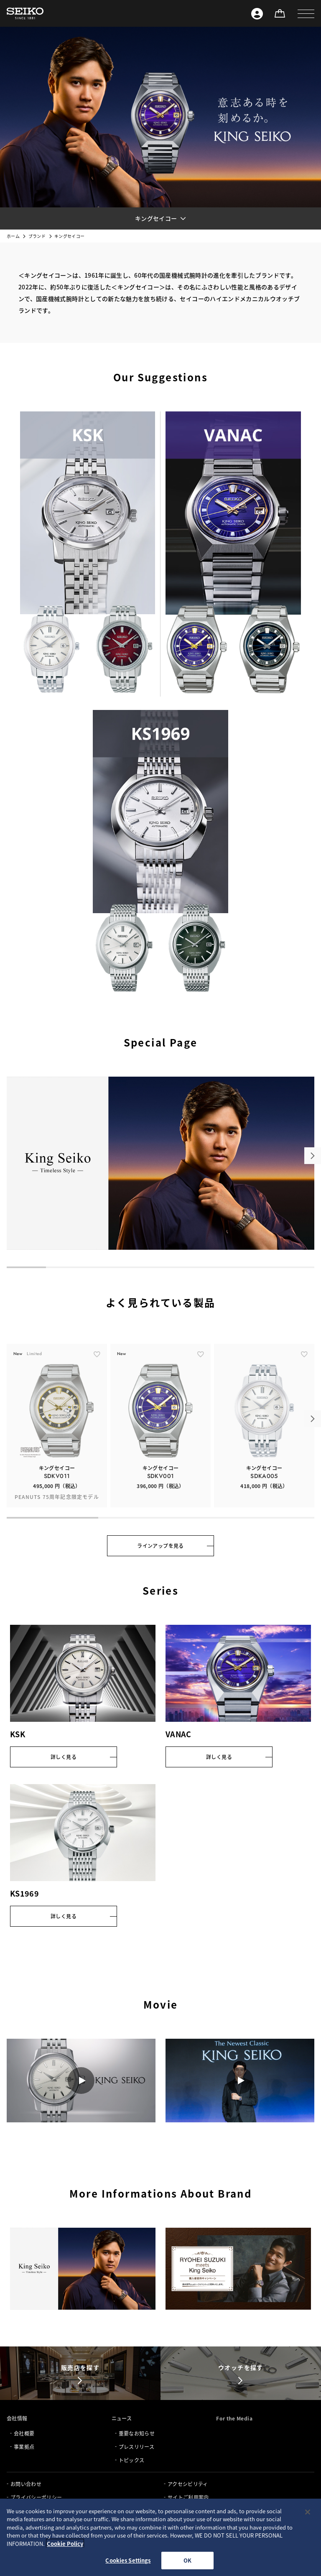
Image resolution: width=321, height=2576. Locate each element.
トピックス (132, 2460)
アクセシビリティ (188, 2483)
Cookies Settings (127, 2560)
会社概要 (24, 2433)
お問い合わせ (25, 2483)
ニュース (122, 2418)
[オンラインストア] (279, 13)
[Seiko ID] (257, 13)
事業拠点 (24, 2446)
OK (187, 2560)
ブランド (37, 236)
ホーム (13, 236)
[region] (160, 2537)
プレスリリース (136, 2446)
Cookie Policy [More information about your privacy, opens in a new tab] (65, 2544)
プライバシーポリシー (36, 2497)
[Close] (307, 2512)
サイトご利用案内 (188, 2497)
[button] (306, 13)
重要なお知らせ (137, 2433)
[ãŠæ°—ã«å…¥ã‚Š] (97, 1371)
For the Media (234, 2418)
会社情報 (17, 2418)
